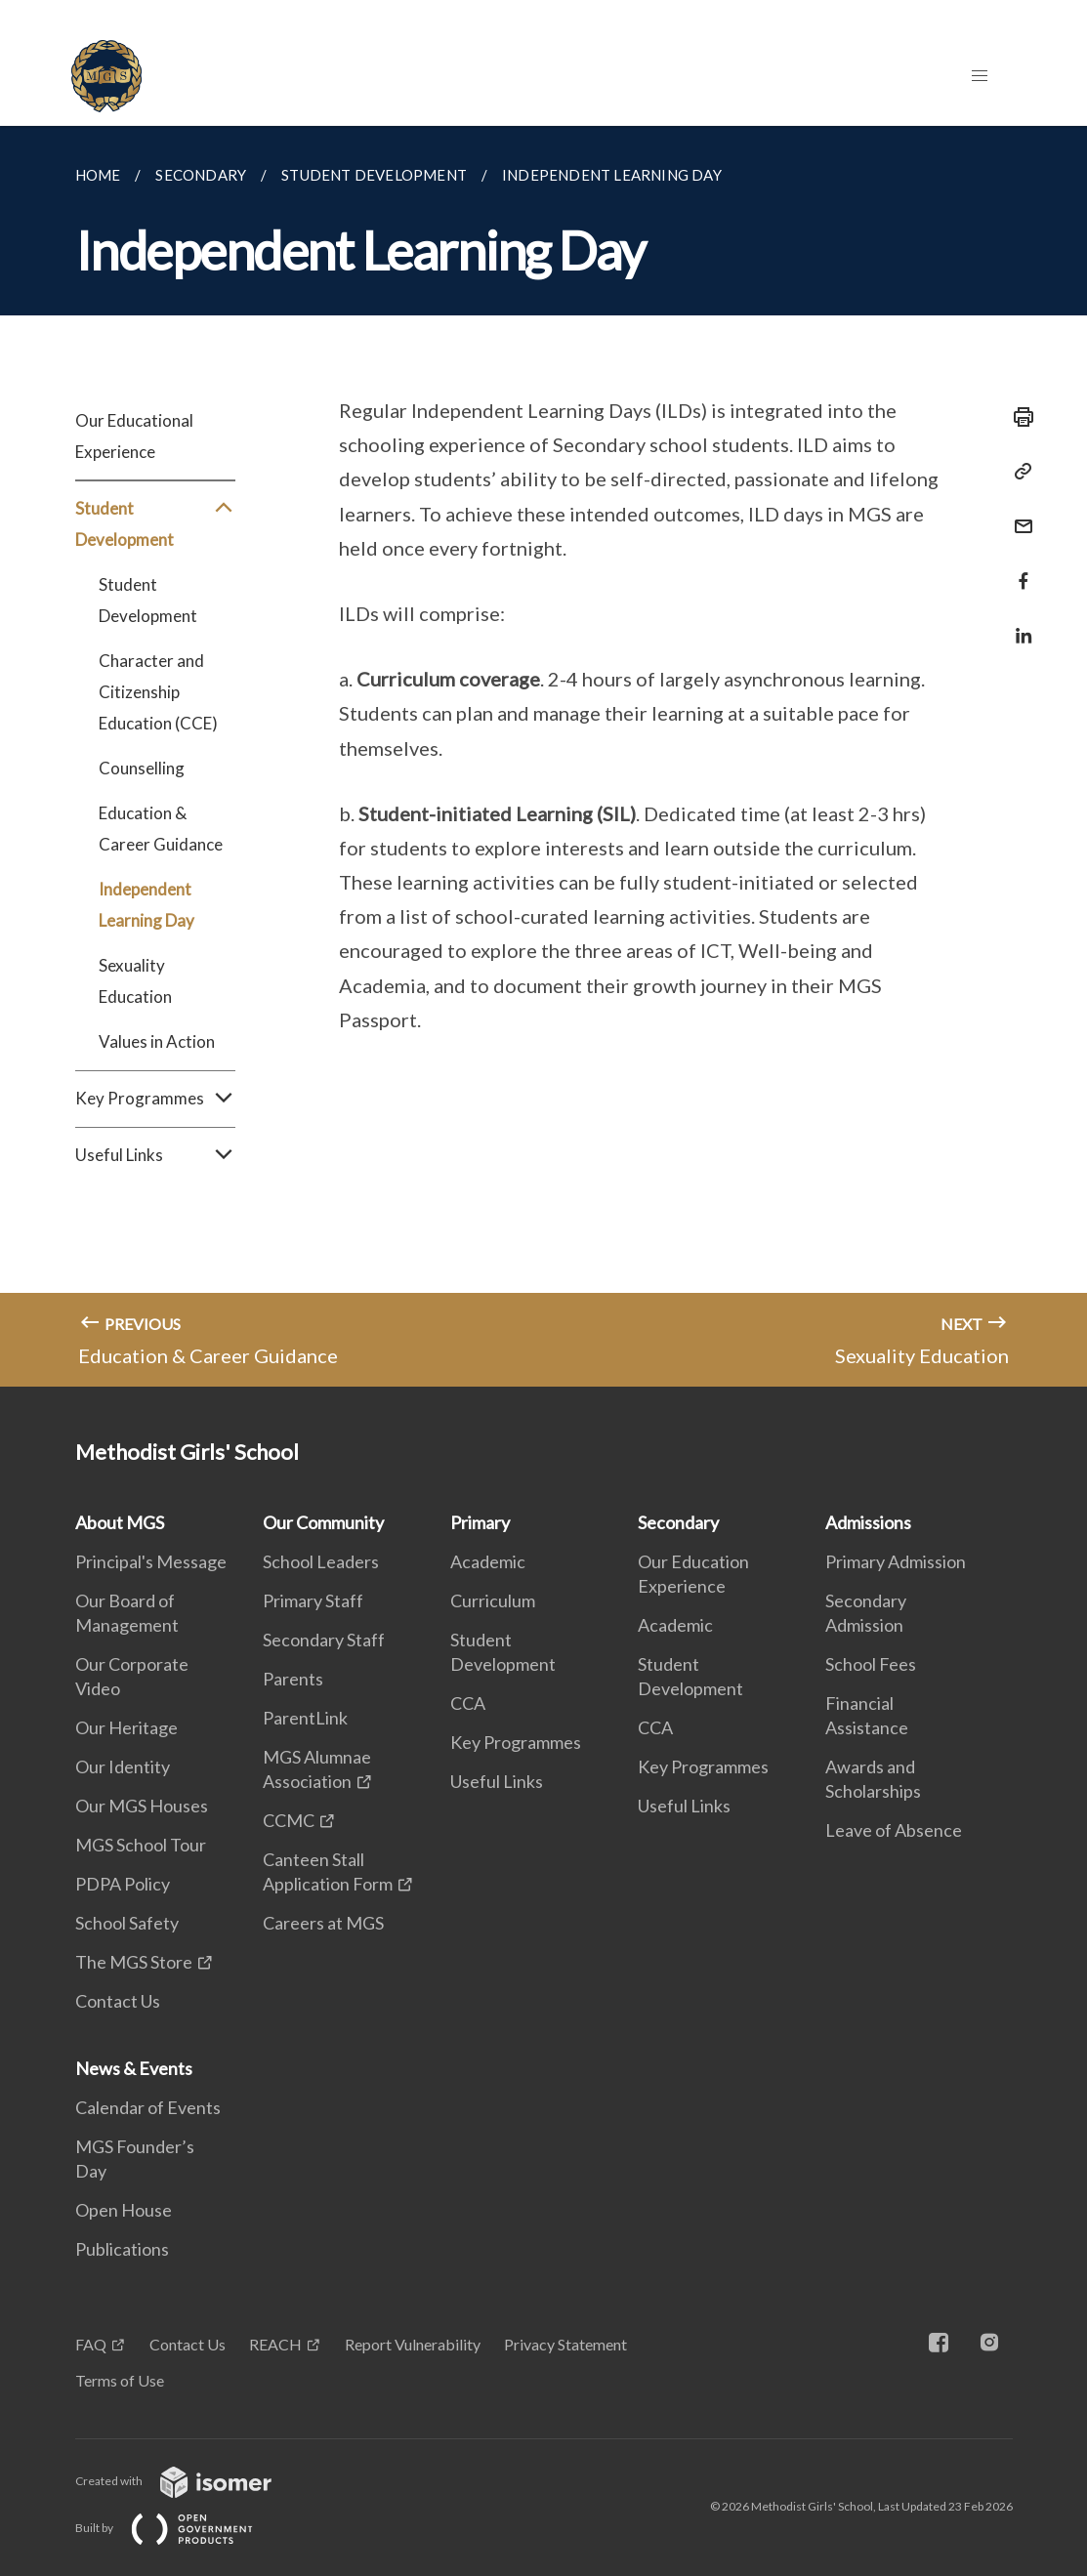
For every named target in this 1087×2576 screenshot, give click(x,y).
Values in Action (157, 1041)
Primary (480, 1522)
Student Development (155, 524)
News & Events (133, 2068)
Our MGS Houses (141, 1805)
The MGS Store (133, 1962)
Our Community (323, 1522)
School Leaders (321, 1561)
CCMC (288, 1820)
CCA (467, 1703)
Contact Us (117, 2001)
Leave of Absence (893, 1830)
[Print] (1017, 417)
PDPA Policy (122, 1883)
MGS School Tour (140, 1844)
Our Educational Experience (134, 436)
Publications (122, 2249)
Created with (189, 2480)
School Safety (127, 1922)
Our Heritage (126, 1727)
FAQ (90, 2344)
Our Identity (122, 1766)
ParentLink (305, 1717)
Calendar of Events (148, 2107)
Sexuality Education (135, 981)
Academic (487, 1561)
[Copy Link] (1017, 471)
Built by (179, 2527)
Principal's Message (151, 1561)
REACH (275, 2344)
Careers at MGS (323, 1922)
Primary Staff (313, 1600)
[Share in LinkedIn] (1017, 623)
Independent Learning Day (146, 905)
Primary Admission (895, 1561)
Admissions (868, 1522)
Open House (123, 2210)
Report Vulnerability (413, 2344)
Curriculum (492, 1600)
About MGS (119, 1522)
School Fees (870, 1664)
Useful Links (155, 1155)
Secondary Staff (324, 1639)
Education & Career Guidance (161, 828)
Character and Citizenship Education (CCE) (158, 691)
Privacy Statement (565, 2344)
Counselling (142, 768)
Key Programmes (155, 1098)
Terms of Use (119, 2380)
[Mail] (1017, 514)
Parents (293, 1678)
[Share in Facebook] (1017, 569)
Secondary (678, 1522)
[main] (543, 756)
